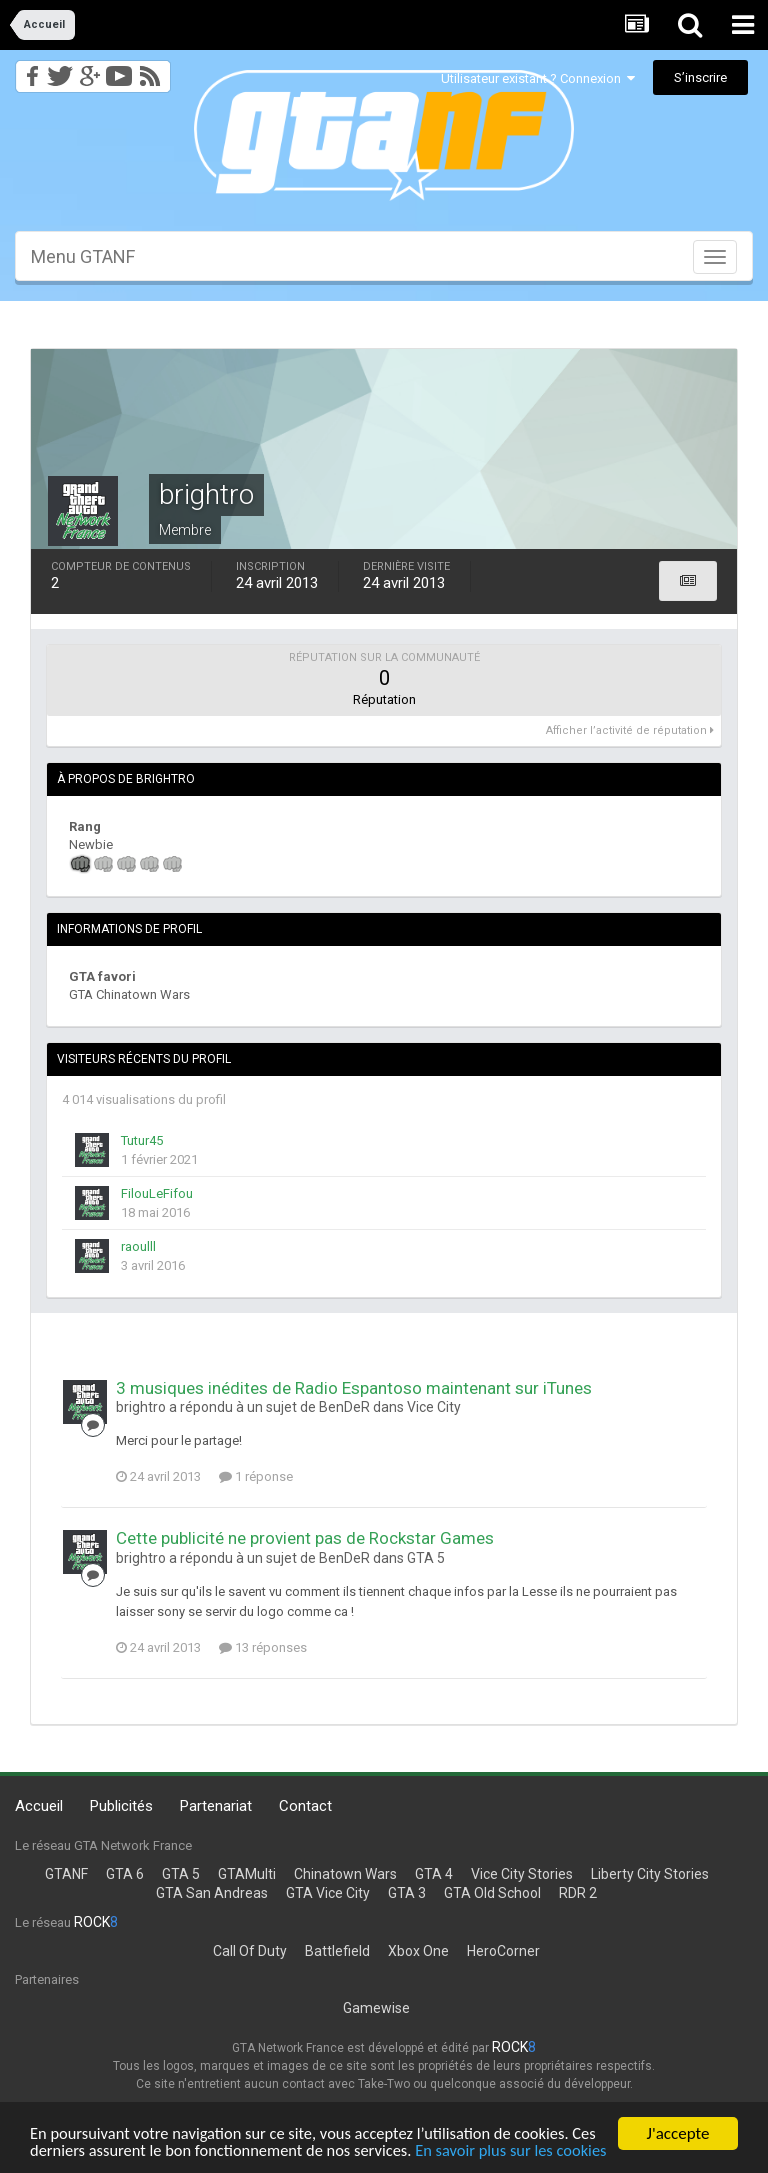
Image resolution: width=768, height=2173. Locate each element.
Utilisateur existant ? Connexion (538, 78)
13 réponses (263, 1647)
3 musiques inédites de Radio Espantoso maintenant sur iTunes (354, 1388)
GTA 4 (434, 1874)
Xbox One (418, 1951)
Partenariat (216, 1806)
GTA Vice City (328, 1893)
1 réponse (256, 1476)
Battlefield (337, 1951)
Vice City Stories (522, 1874)
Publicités (121, 1806)
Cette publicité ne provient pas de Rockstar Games (305, 1538)
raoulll (138, 1246)
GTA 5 (426, 1558)
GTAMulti (247, 1874)
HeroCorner (503, 1951)
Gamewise (376, 2008)
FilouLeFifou (157, 1193)
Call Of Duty (250, 1951)
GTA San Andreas (212, 1893)
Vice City (434, 1407)
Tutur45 (142, 1140)
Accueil (39, 1806)
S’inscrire (700, 77)
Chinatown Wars (345, 1874)
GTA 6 (125, 1874)
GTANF (66, 1874)
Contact (305, 1806)
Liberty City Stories (650, 1874)
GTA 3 (407, 1893)
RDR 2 (578, 1893)
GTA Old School (492, 1893)
